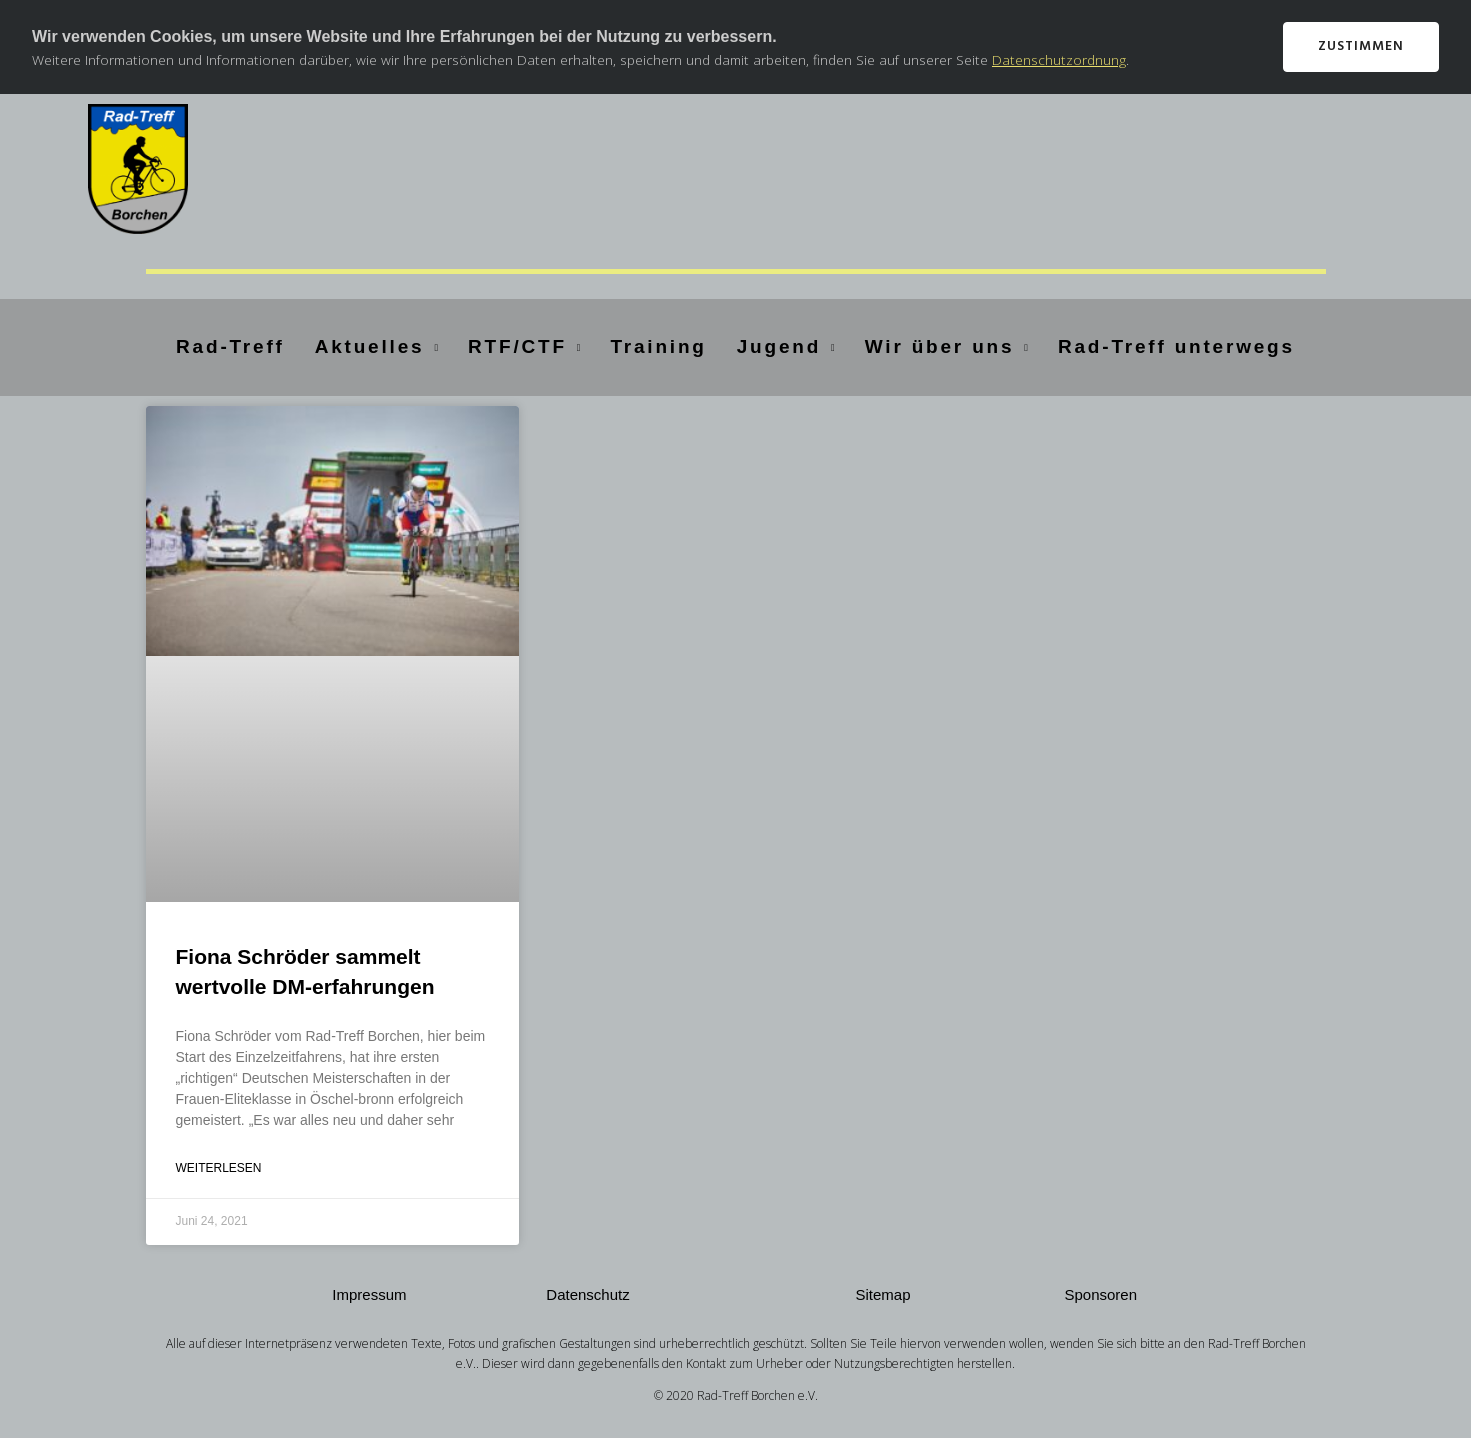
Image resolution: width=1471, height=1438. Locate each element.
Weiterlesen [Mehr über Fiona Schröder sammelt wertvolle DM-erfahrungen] (219, 1168)
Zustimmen (1361, 46)
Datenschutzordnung (1059, 59)
